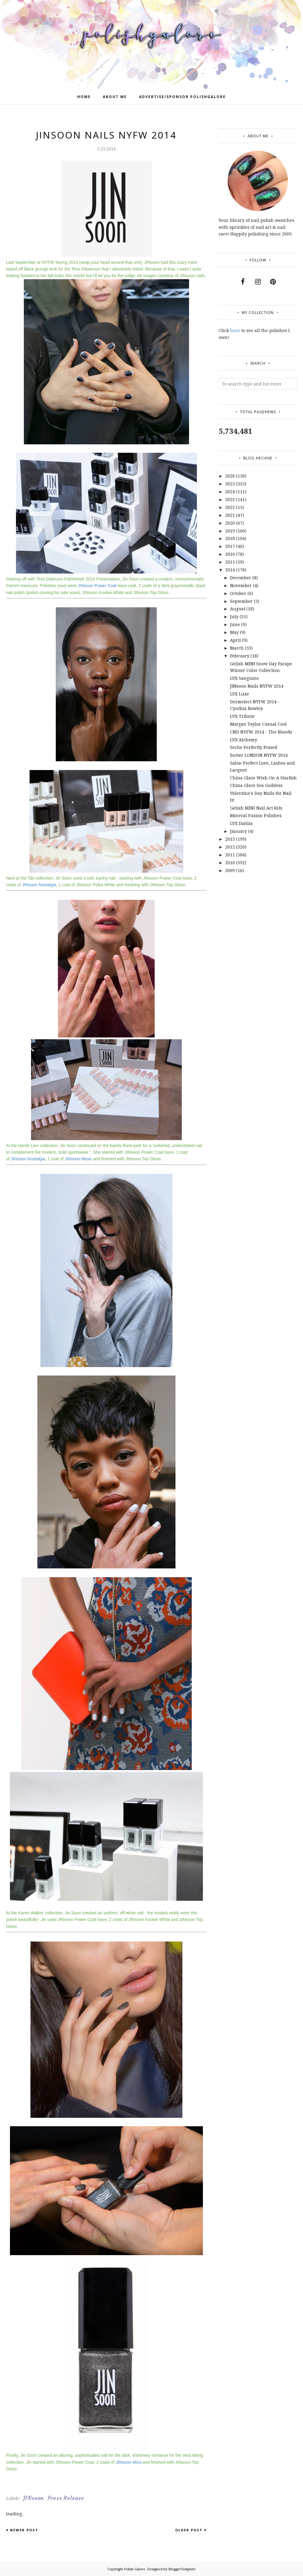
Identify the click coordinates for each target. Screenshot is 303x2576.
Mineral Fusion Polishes (256, 815)
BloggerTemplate (182, 2569)
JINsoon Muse (78, 1158)
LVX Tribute (242, 716)
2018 (230, 538)
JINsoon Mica (128, 2462)
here (235, 330)
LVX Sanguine (244, 678)
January (238, 831)
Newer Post (24, 2530)
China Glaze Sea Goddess (256, 785)
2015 (230, 562)
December (240, 577)
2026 (230, 476)
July (234, 616)
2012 (230, 847)
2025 (230, 484)
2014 (230, 570)
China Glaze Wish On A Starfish (263, 778)
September (241, 601)
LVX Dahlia (241, 823)
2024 (230, 491)
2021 (230, 515)
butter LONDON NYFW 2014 (259, 755)
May (234, 632)
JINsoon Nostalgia (39, 884)
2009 (230, 870)
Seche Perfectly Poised (253, 747)
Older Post (189, 2530)
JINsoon (33, 2498)
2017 (230, 546)
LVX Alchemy (243, 740)
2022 (230, 507)
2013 (230, 839)
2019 (230, 531)
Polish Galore (134, 2569)
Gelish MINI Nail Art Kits (256, 808)
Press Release (66, 2498)
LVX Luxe (239, 694)
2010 (230, 862)
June (235, 624)
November (241, 585)
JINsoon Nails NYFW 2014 (256, 686)
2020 (230, 523)
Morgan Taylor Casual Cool (258, 724)
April (235, 640)
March (237, 648)
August (237, 609)
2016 (230, 554)
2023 (230, 499)
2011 (230, 855)
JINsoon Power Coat (97, 585)
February (239, 656)
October (238, 593)
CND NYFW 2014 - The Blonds (261, 732)
